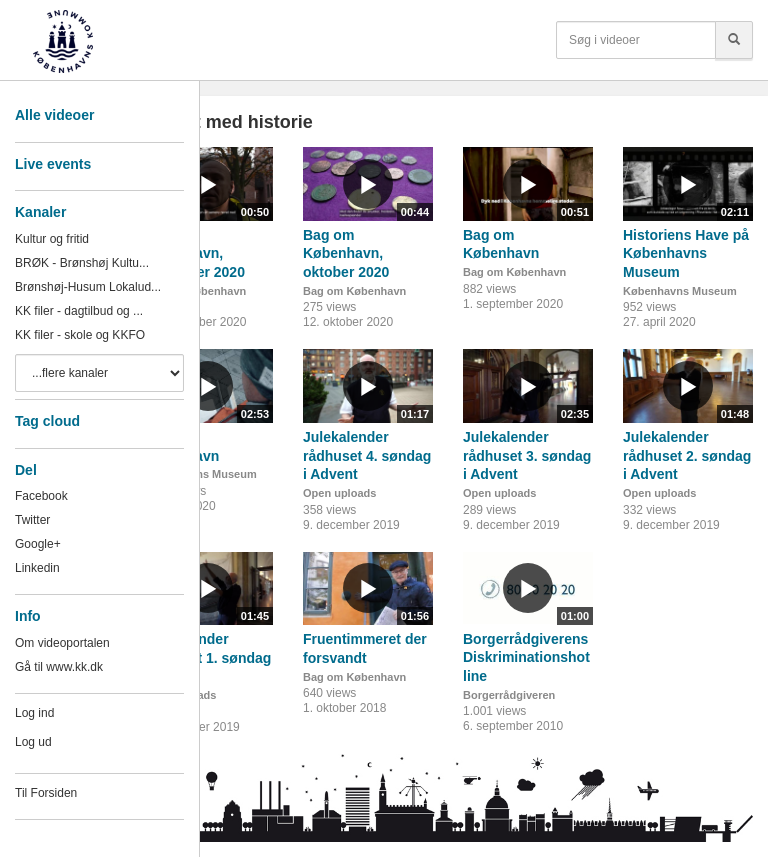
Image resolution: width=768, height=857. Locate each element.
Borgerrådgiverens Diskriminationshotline (526, 657)
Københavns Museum (680, 291)
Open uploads (339, 493)
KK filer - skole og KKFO (80, 335)
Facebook (41, 496)
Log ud (33, 742)
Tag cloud (47, 421)
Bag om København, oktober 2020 (346, 253)
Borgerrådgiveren (509, 695)
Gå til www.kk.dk (59, 667)
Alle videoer (54, 115)
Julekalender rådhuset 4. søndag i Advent (367, 455)
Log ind (34, 713)
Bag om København (354, 291)
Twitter (32, 520)
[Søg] (734, 40)
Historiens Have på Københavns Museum (686, 253)
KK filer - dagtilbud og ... (79, 311)
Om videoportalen (62, 643)
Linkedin (37, 568)
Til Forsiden (46, 793)
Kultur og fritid (52, 239)
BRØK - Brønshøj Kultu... (82, 263)
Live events (53, 164)
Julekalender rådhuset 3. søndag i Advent (527, 455)
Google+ (38, 544)
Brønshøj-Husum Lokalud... (88, 287)
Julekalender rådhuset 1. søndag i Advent (207, 657)
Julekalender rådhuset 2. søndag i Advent (687, 455)
